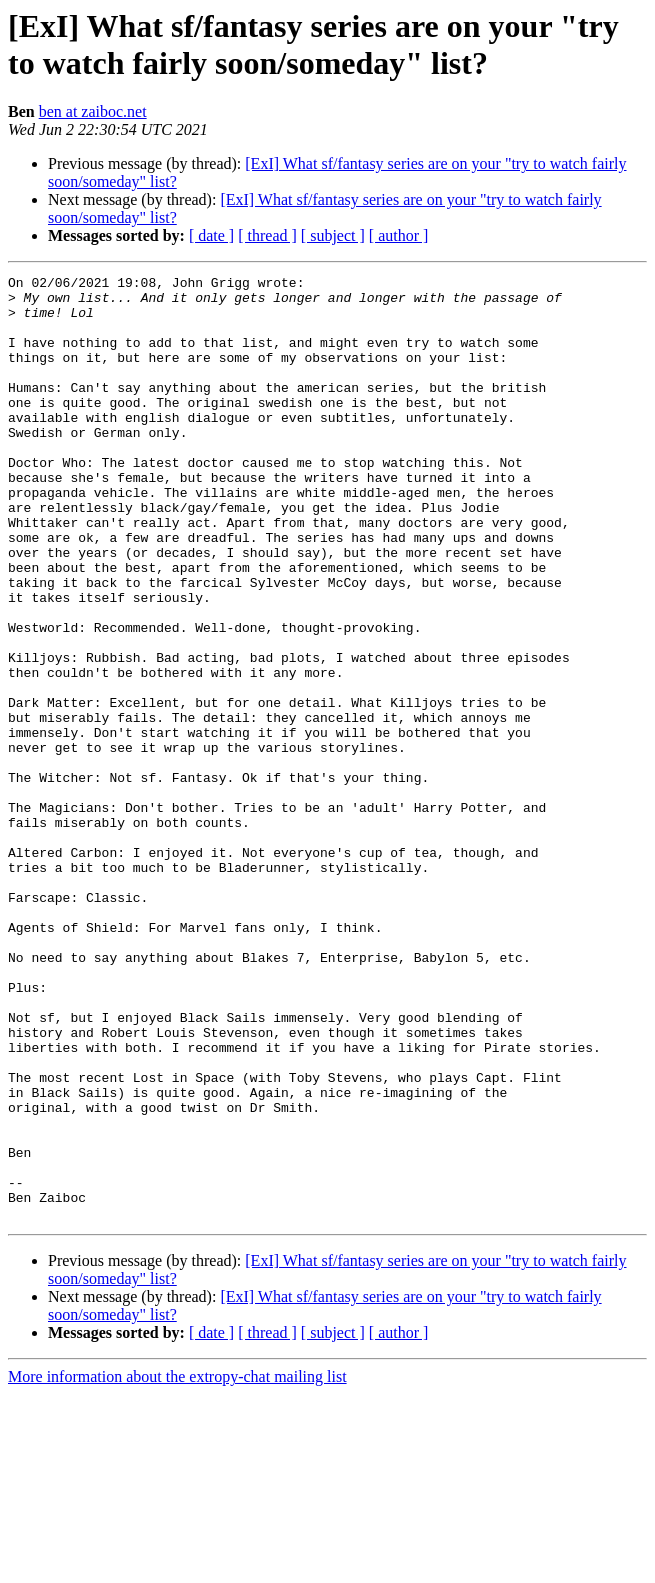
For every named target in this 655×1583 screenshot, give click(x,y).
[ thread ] (267, 235)
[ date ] (211, 235)
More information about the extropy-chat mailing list (177, 1565)
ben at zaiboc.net (93, 111)
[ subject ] (333, 235)
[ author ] (399, 235)
